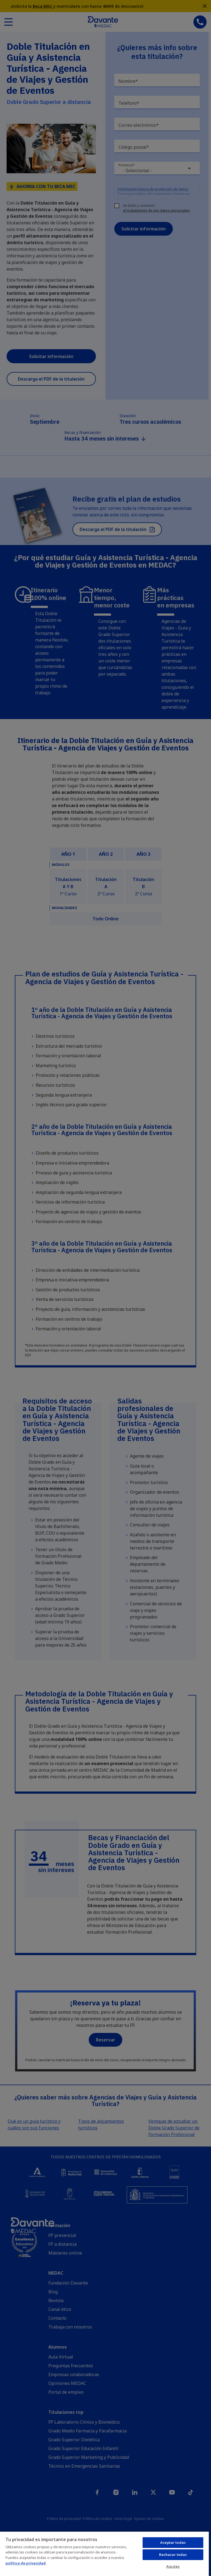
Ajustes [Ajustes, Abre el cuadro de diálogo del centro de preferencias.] (173, 2566)
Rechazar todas (173, 2554)
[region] (104, 2553)
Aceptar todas (173, 2542)
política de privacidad (25, 2563)
